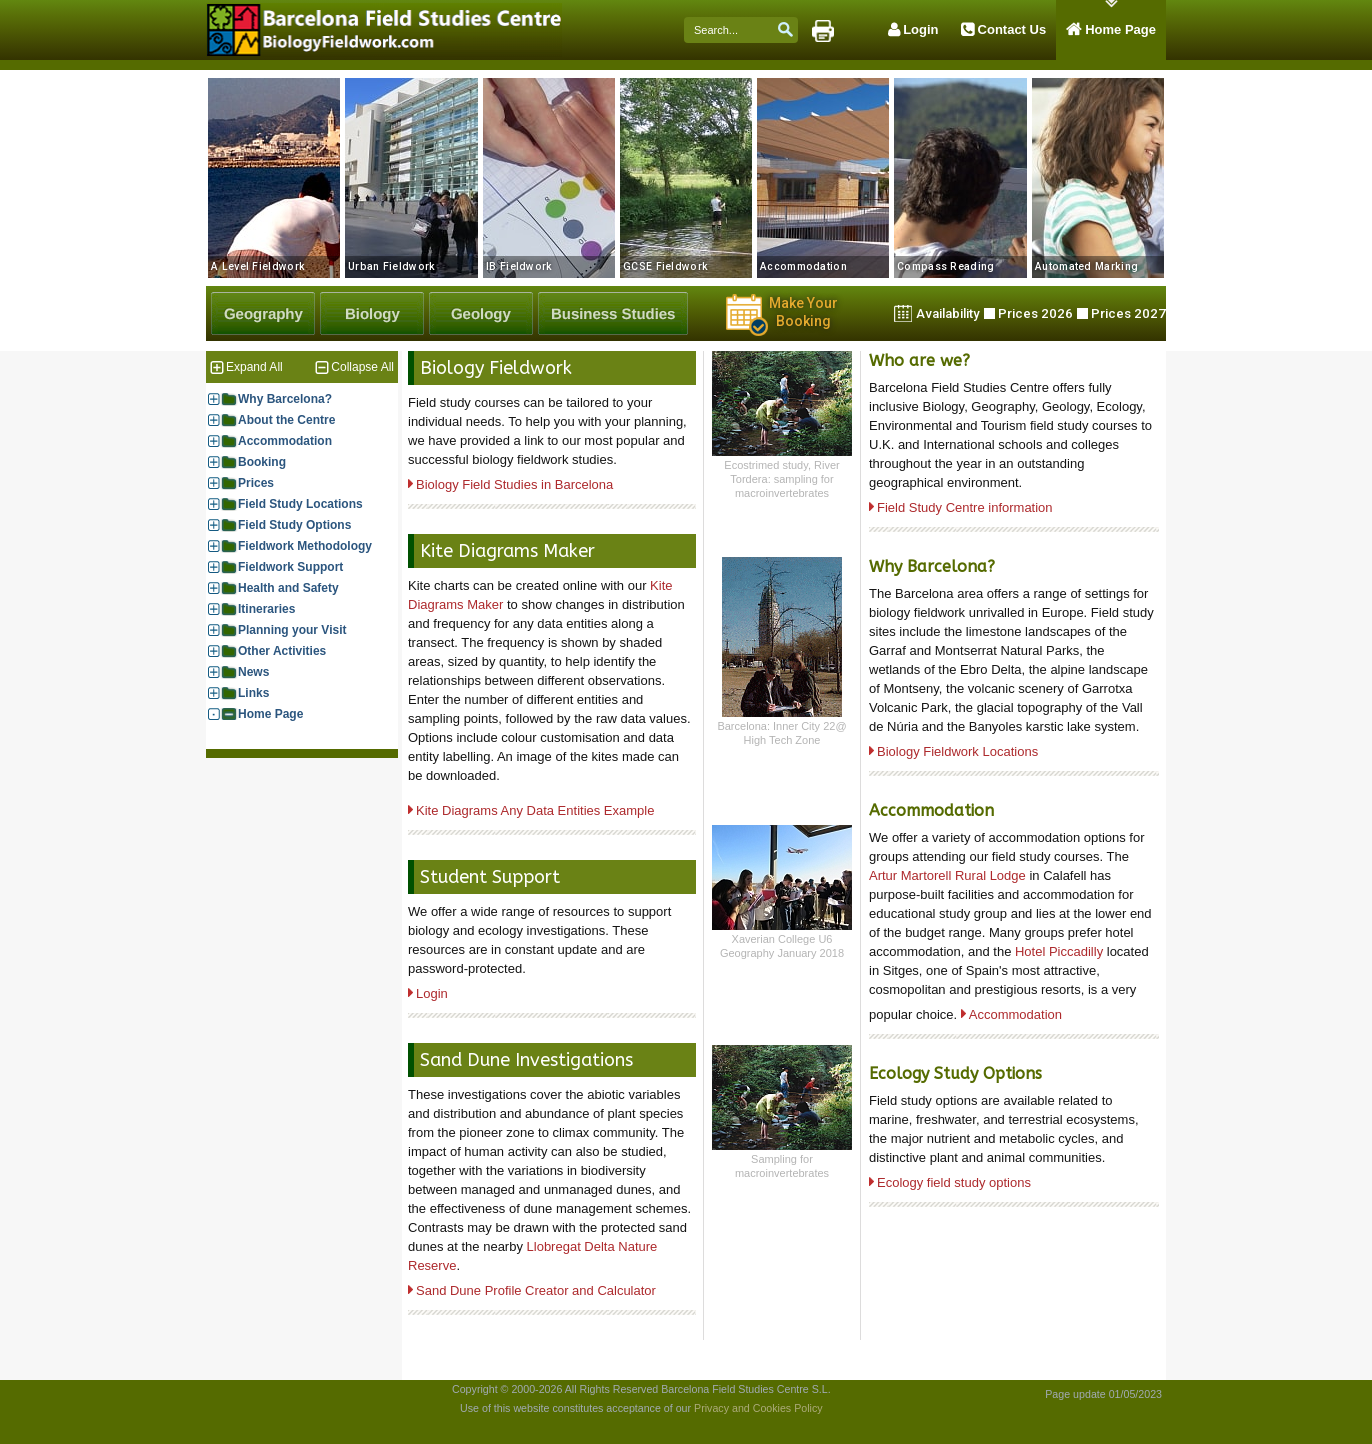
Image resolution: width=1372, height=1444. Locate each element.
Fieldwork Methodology (305, 546)
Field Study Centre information (965, 507)
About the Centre (286, 420)
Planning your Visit (292, 630)
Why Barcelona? (285, 399)
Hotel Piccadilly (1059, 951)
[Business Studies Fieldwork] (613, 313)
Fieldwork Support (290, 567)
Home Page (270, 714)
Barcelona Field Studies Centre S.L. (745, 1389)
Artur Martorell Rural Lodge (949, 875)
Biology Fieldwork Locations (957, 751)
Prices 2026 (1035, 313)
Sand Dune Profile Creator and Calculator (536, 1290)
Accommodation (285, 441)
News (253, 672)
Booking (262, 462)
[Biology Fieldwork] (372, 313)
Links (253, 693)
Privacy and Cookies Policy (758, 1408)
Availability (948, 313)
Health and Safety (288, 588)
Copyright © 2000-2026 (507, 1389)
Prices (256, 483)
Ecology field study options (954, 1182)
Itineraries (266, 609)
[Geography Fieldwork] (263, 313)
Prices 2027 (1128, 313)
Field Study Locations (300, 504)
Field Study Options (294, 525)
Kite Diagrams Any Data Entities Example (535, 810)
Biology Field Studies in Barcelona (514, 484)
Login (432, 993)
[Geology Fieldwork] (481, 313)
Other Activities (282, 651)
